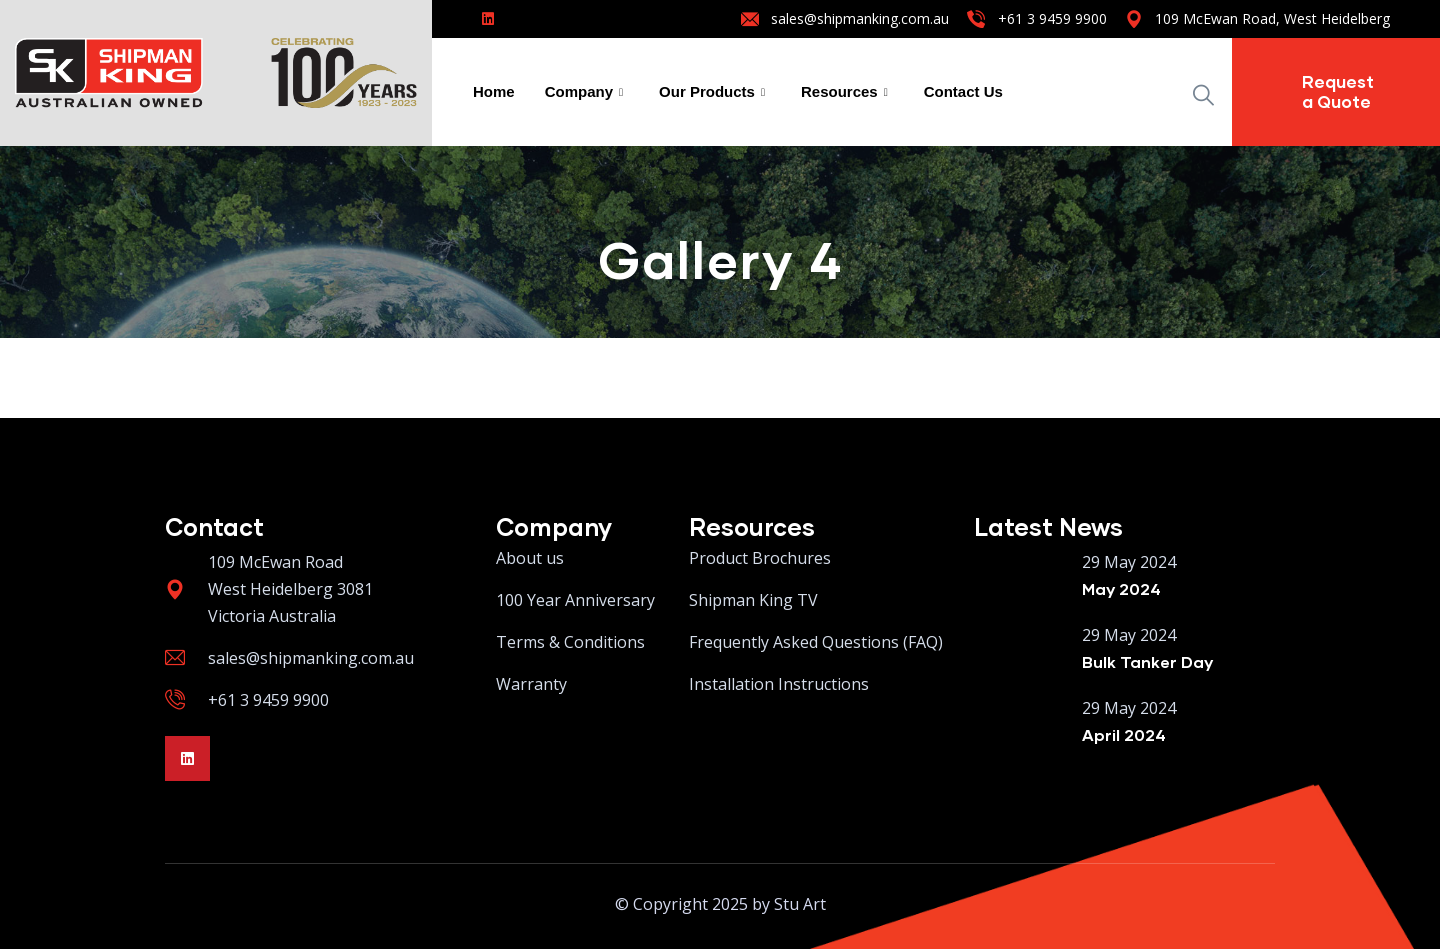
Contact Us (963, 91)
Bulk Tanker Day (1147, 661)
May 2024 (1121, 588)
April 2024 (1124, 734)
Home (494, 91)
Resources (844, 92)
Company (584, 92)
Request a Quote (1338, 91)
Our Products (712, 92)
